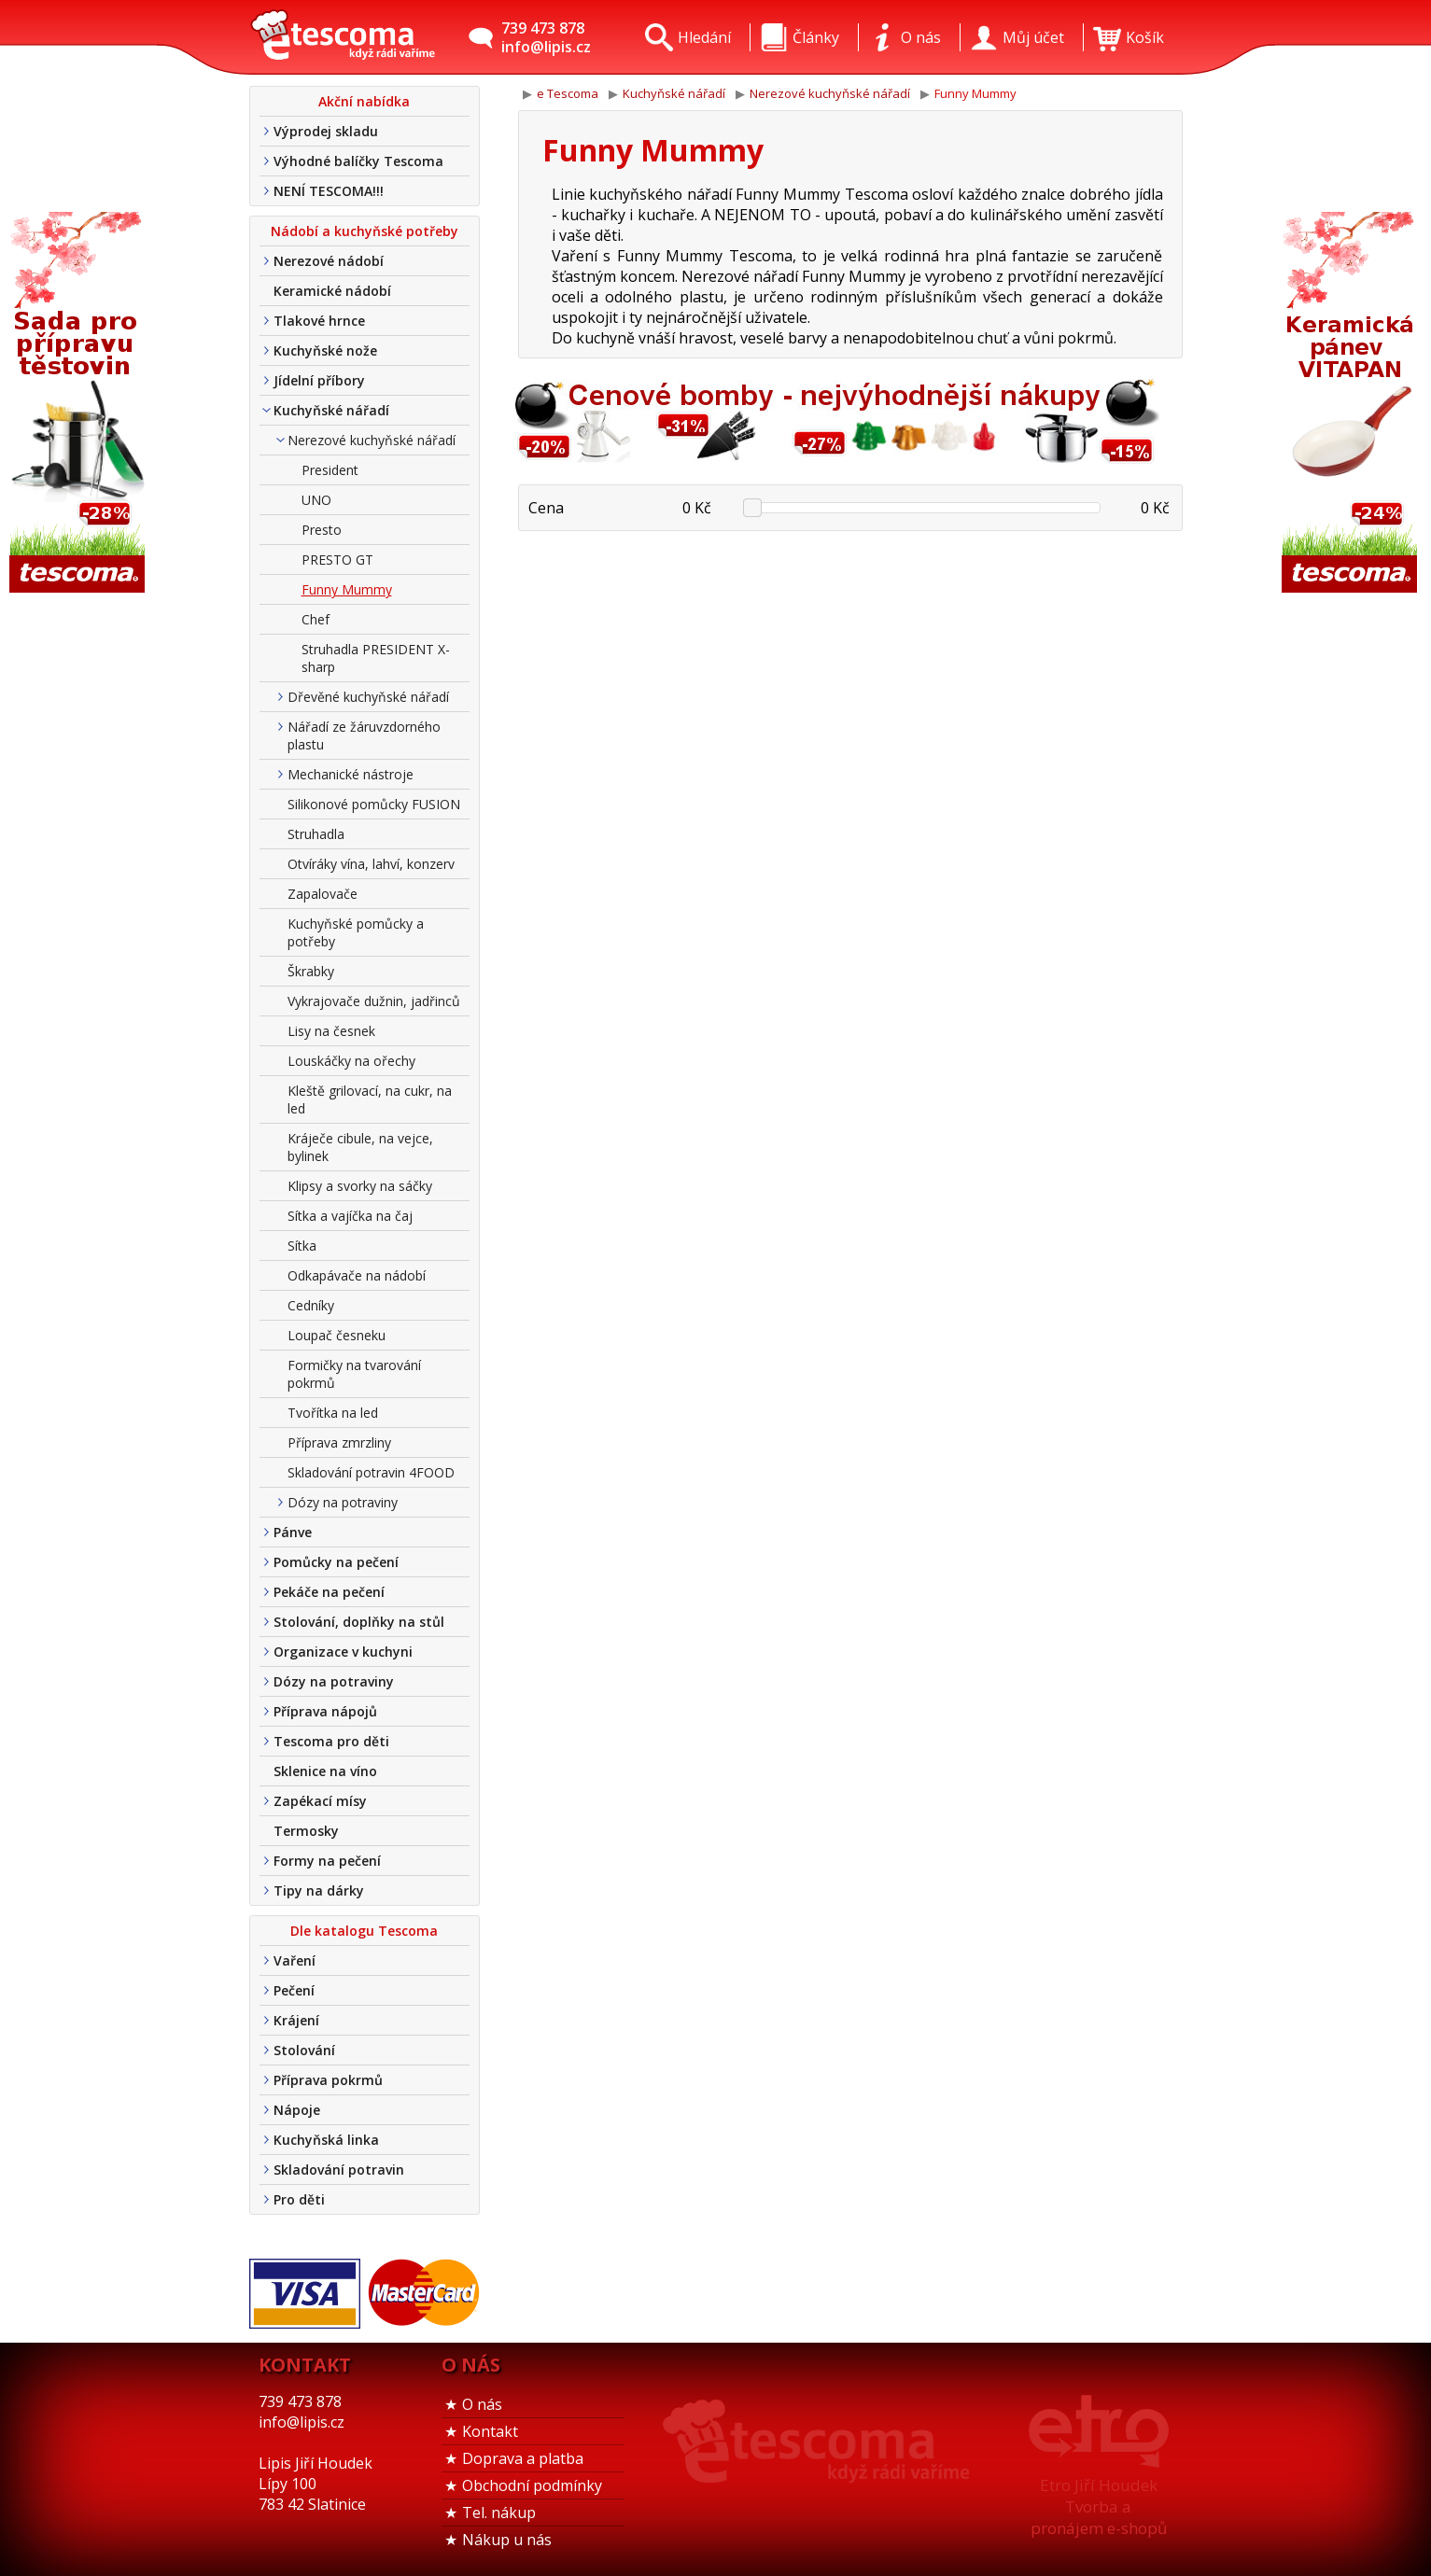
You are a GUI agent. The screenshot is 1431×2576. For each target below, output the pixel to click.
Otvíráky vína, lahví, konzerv (371, 864)
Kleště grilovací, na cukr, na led (370, 1099)
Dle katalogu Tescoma (364, 1930)
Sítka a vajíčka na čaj (350, 1216)
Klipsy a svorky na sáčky (360, 1186)
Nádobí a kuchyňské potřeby (364, 231)
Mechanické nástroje (351, 774)
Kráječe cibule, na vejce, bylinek (360, 1147)
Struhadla (316, 834)
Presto (322, 530)
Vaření (295, 1960)
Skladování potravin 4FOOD (371, 1472)
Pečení (294, 1990)
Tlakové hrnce (319, 320)
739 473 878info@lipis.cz (546, 37)
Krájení (296, 2020)
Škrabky (311, 971)
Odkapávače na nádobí (357, 1275)
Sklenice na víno (325, 1771)
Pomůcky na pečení (336, 1562)
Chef (316, 619)
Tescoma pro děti (331, 1741)
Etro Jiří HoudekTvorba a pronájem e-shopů (1099, 2506)
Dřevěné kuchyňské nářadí (368, 697)
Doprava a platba (522, 2458)
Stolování (304, 2050)
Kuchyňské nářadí (331, 410)
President (330, 470)
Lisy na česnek (331, 1031)
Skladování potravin (339, 2169)
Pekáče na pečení (329, 1592)
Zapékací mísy (320, 1801)
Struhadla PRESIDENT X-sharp (376, 658)
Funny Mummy (347, 589)
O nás (482, 2404)
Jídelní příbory (319, 380)
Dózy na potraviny (343, 1502)
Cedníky (311, 1305)
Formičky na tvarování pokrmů (354, 1374)
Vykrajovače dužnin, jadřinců (374, 1001)
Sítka (302, 1245)
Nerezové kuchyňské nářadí (372, 440)
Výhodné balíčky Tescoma (358, 161)
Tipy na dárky (319, 1890)
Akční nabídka (364, 101)
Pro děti (299, 2199)
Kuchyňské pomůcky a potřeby (356, 932)
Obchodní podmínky (532, 2485)
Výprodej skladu (326, 131)
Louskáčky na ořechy (351, 1061)
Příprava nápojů (325, 1711)
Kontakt (490, 2431)
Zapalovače (323, 894)
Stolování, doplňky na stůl (359, 1622)
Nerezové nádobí (329, 261)
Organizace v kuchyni (343, 1651)
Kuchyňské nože (325, 350)
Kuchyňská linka (326, 2140)
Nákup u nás (507, 2539)
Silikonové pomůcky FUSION (374, 804)
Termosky (306, 1831)
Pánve (293, 1532)
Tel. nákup (499, 2512)
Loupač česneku (337, 1335)
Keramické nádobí (332, 291)
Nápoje (297, 2110)
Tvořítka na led (333, 1412)
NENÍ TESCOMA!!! (329, 191)
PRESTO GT (337, 559)
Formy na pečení (327, 1860)
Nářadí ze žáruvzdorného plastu (364, 735)
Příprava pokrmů (328, 2080)
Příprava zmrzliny (339, 1442)
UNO (316, 500)
